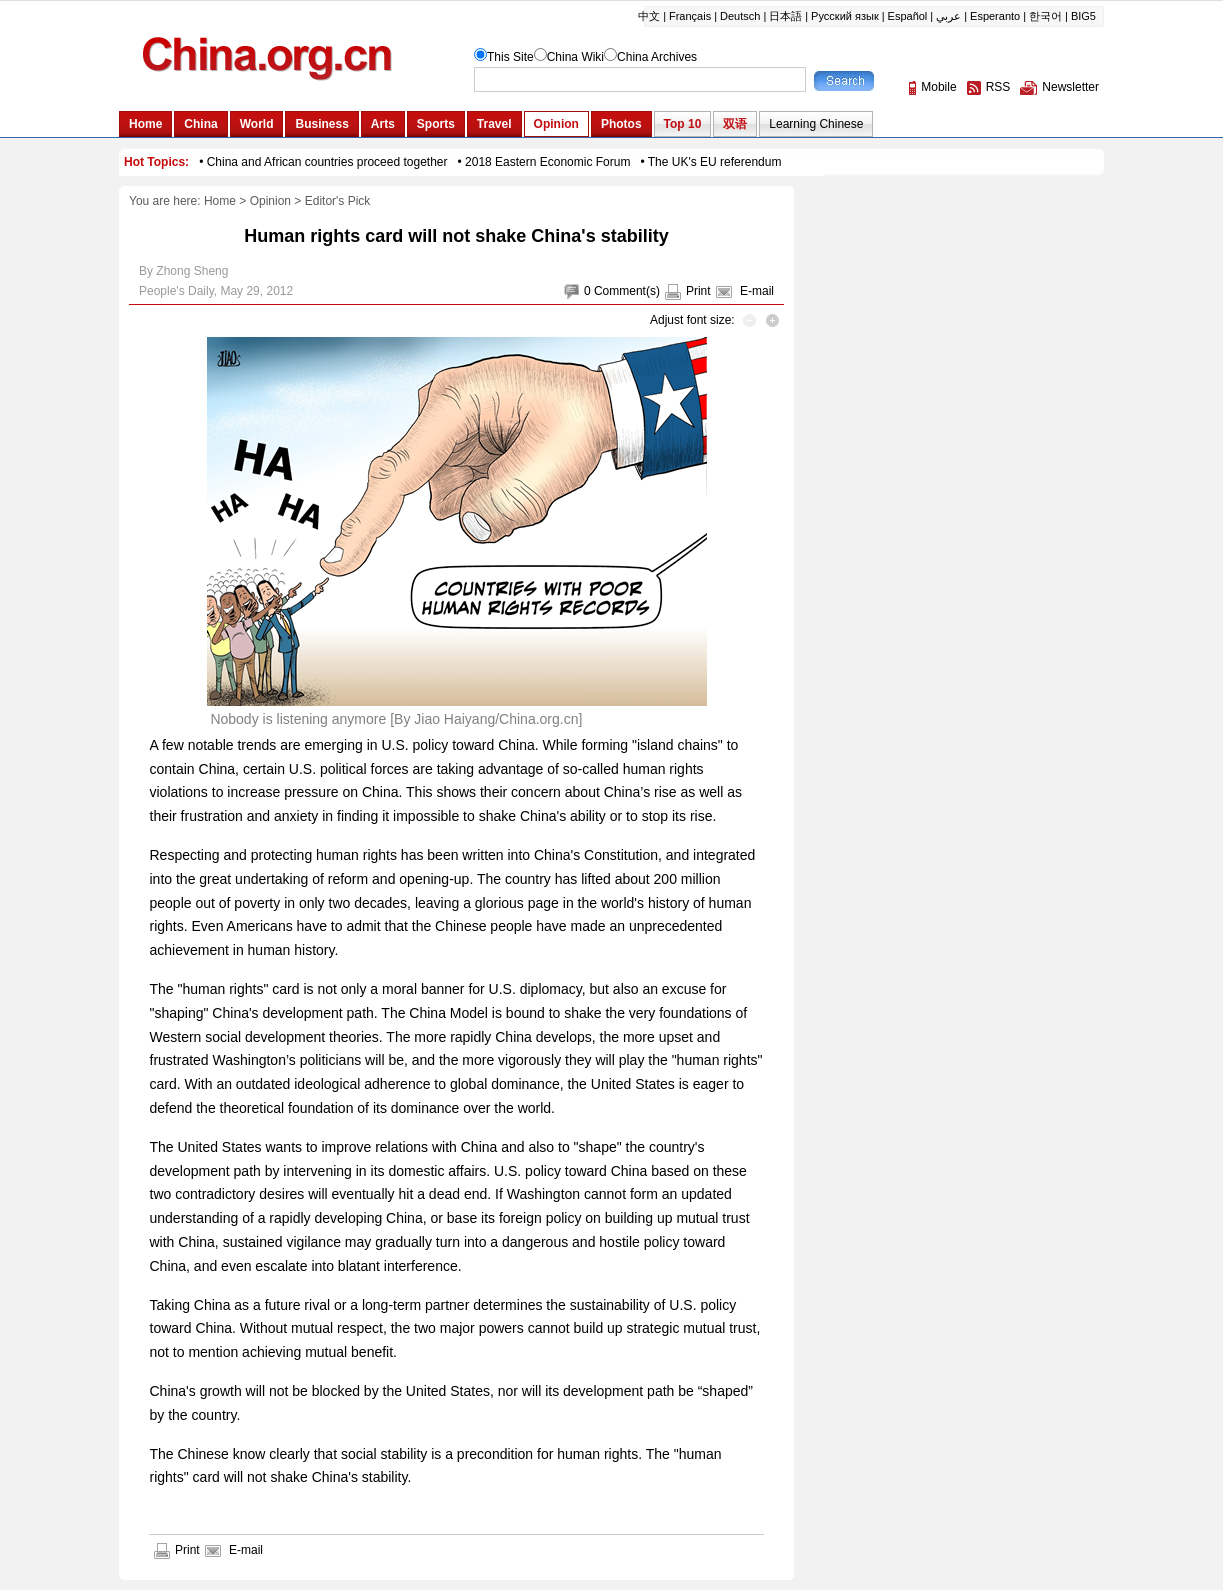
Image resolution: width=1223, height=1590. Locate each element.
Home (220, 201)
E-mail (757, 291)
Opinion (270, 201)
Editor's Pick (338, 201)
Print (698, 291)
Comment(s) (627, 291)
